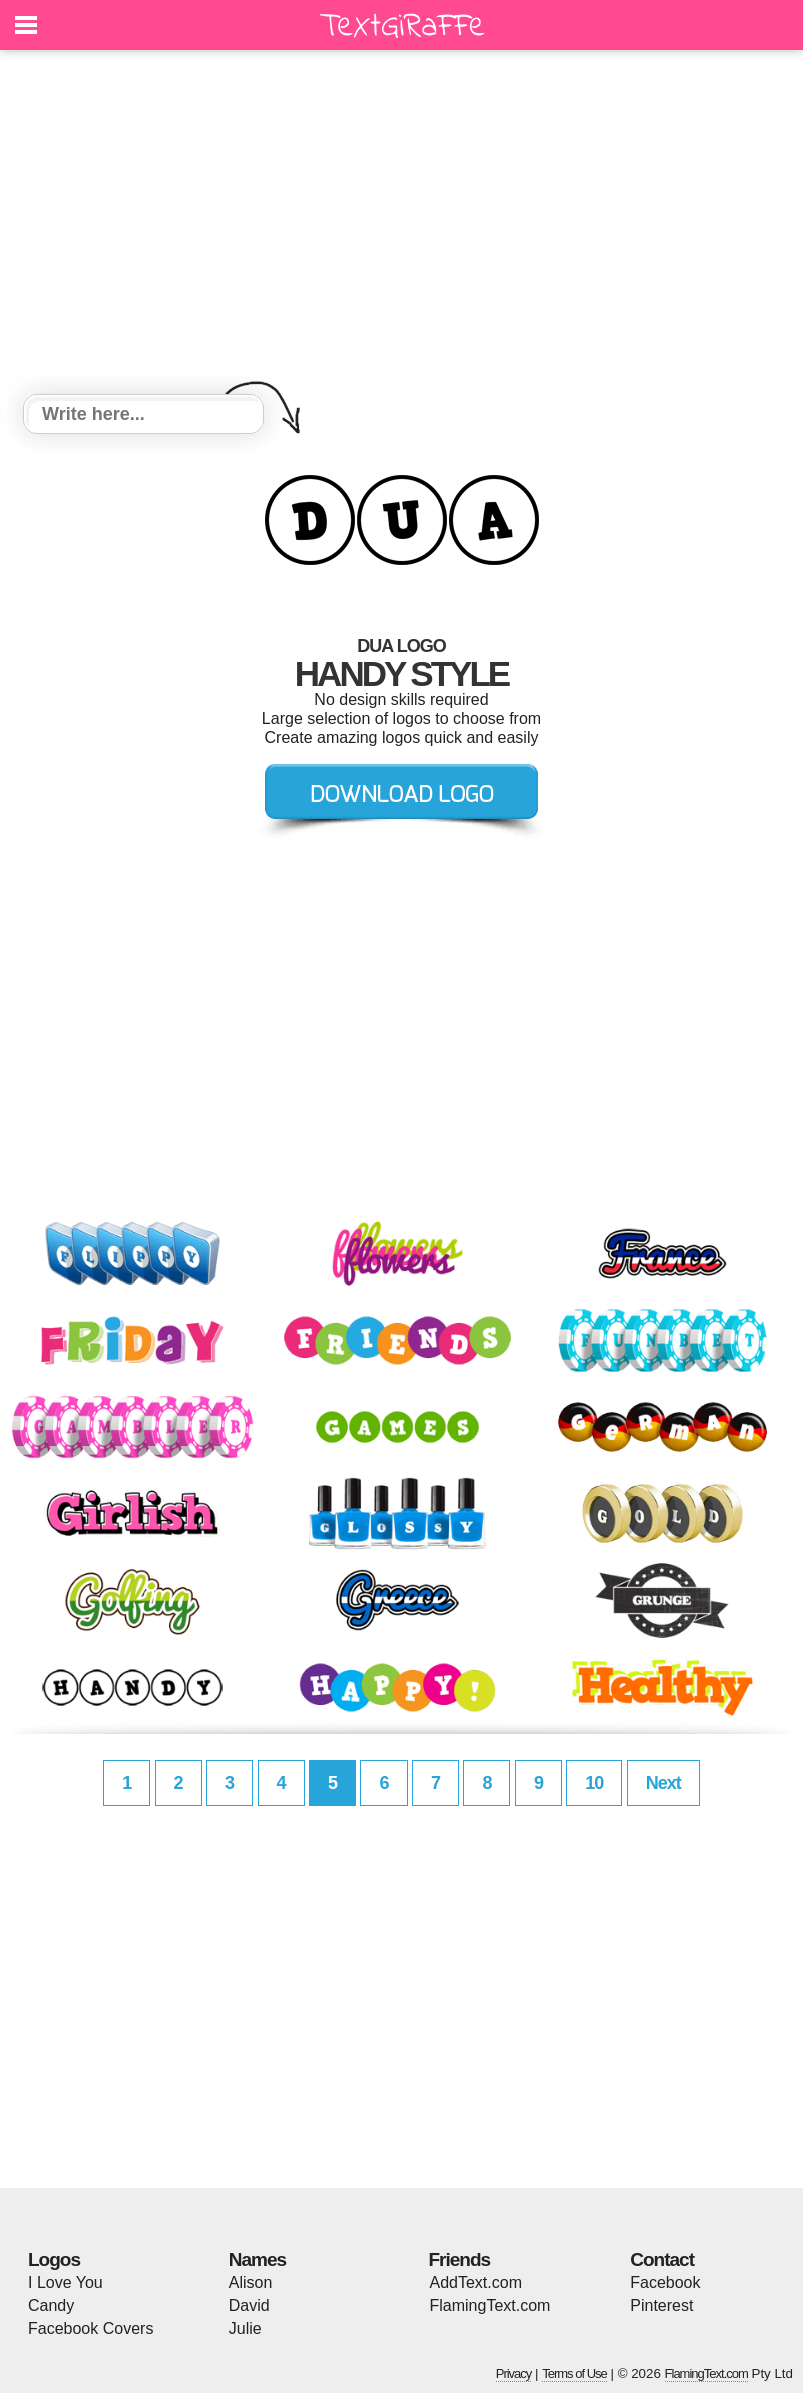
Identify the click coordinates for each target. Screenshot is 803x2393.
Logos (54, 2259)
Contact (662, 2259)
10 (594, 1783)
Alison (251, 2282)
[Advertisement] (401, 225)
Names (257, 2259)
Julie (245, 2328)
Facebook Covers (90, 2328)
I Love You (65, 2282)
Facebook (665, 2282)
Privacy (514, 2373)
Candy (51, 2305)
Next (663, 1783)
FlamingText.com (490, 2305)
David (249, 2305)
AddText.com (476, 2282)
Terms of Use (574, 2373)
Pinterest (661, 2305)
